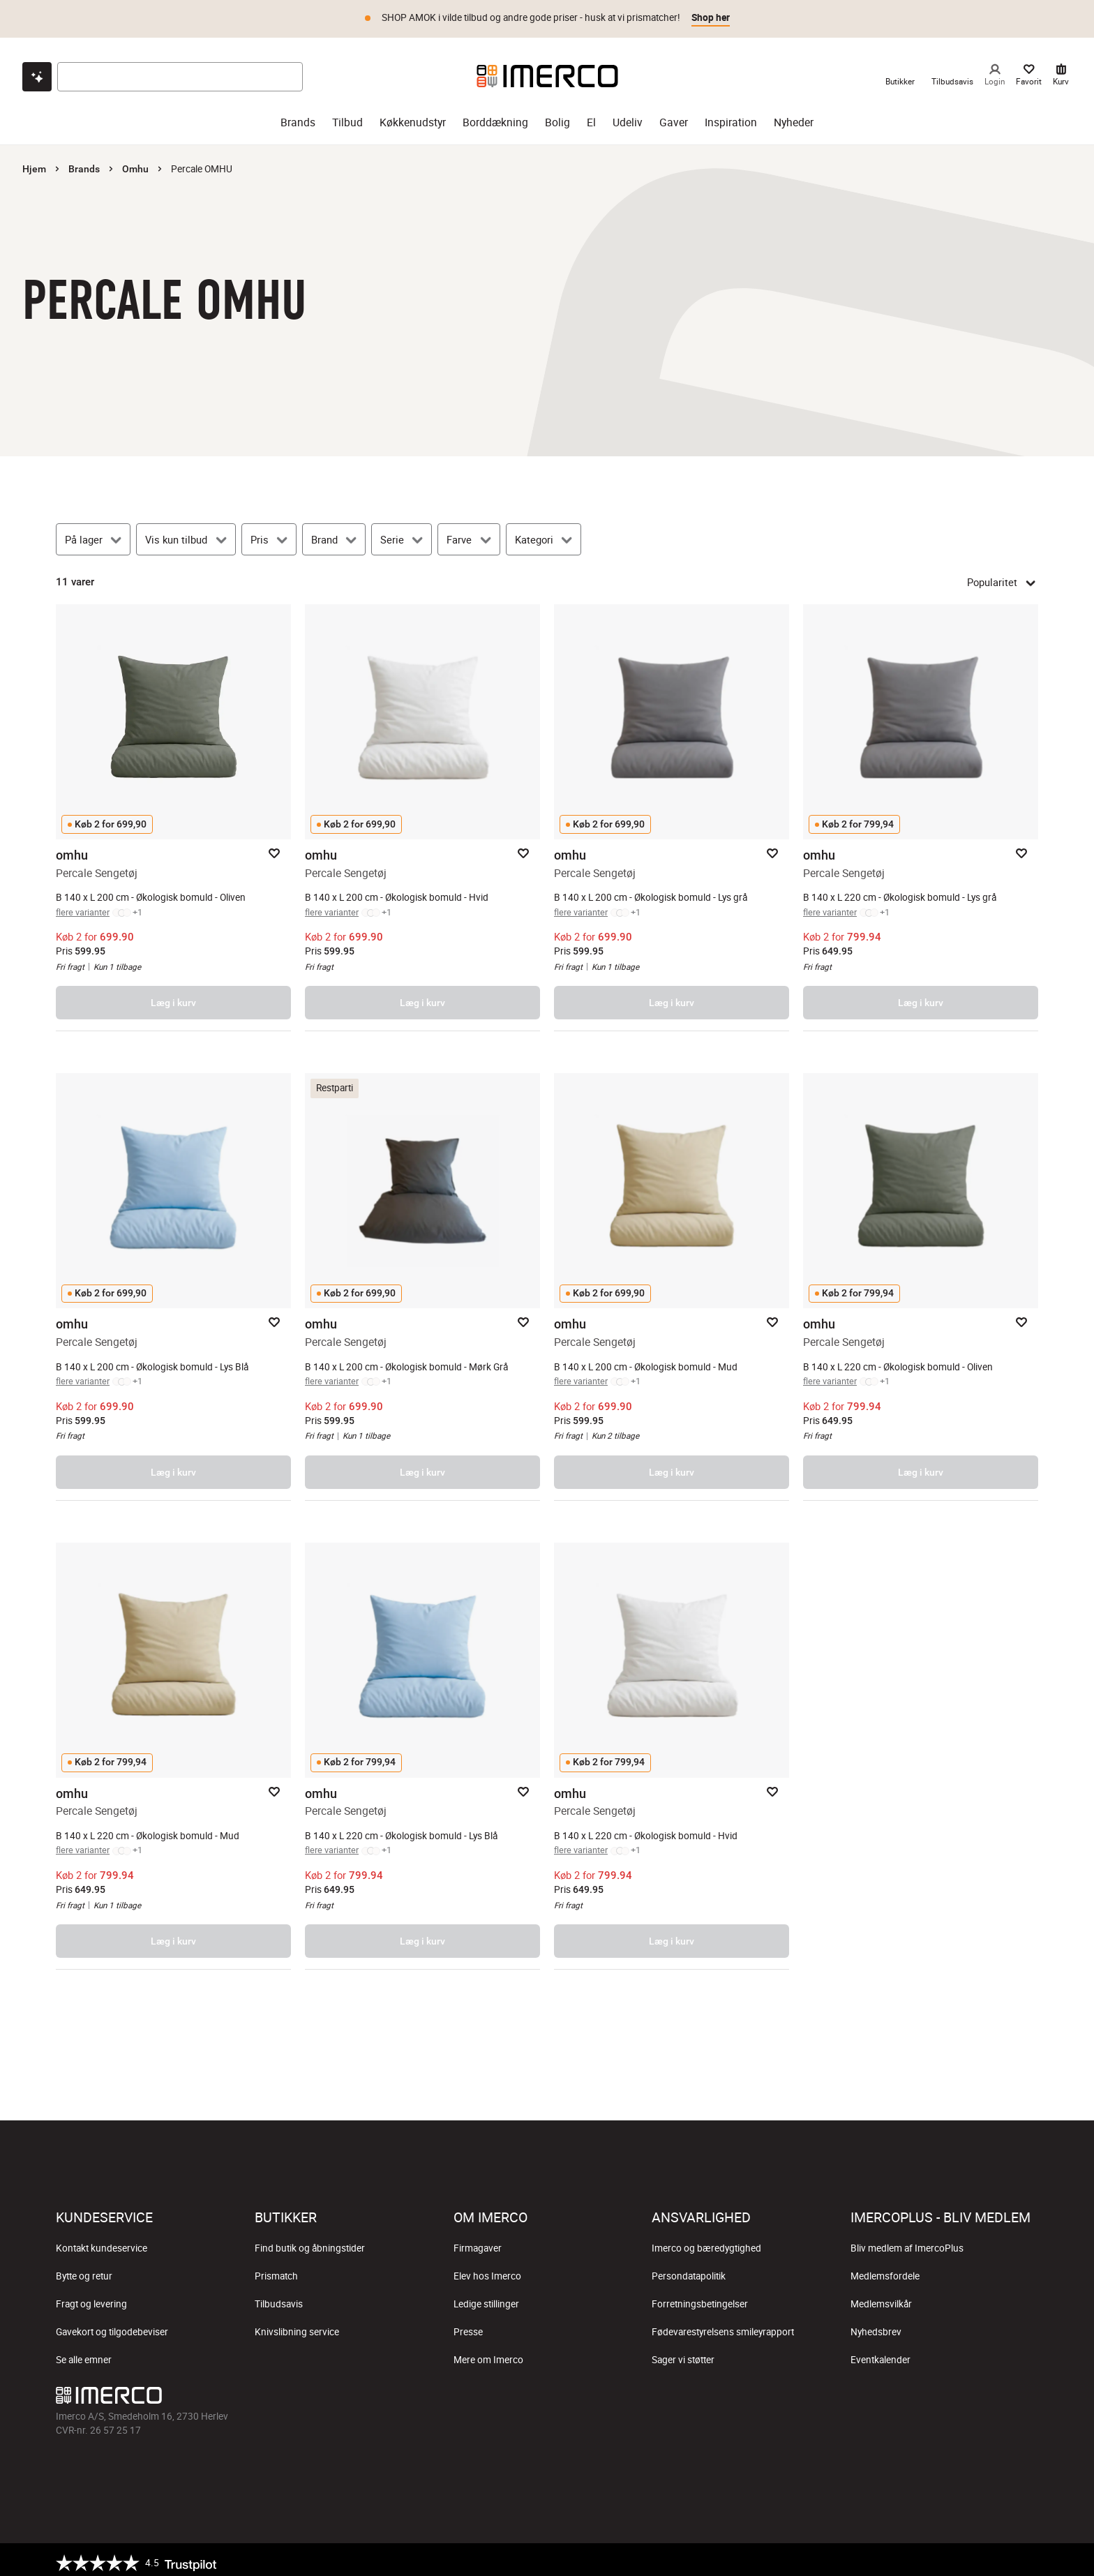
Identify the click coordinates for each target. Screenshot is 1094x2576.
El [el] (591, 116)
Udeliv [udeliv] (628, 116)
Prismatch (276, 2269)
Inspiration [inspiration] (731, 116)
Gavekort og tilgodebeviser (112, 2325)
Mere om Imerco (488, 2353)
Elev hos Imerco (487, 2269)
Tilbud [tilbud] (347, 116)
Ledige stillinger (486, 2297)
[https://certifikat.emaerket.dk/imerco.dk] (1026, 2556)
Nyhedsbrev (876, 2325)
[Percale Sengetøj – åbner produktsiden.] (173, 811)
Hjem (34, 162)
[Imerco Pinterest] (580, 2392)
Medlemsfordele (885, 2269)
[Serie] (401, 533)
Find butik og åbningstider (310, 2242)
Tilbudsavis (279, 2297)
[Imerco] (547, 70)
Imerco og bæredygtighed (706, 2242)
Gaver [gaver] (673, 116)
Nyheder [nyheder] (794, 116)
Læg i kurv (173, 996)
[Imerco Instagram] (513, 2392)
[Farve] (468, 533)
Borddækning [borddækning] (495, 116)
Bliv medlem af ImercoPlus (907, 2242)
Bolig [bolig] (557, 116)
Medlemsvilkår (881, 2297)
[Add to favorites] (274, 847)
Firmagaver (478, 2242)
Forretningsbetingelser (700, 2297)
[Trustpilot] (136, 2556)
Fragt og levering (91, 2297)
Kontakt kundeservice (101, 2242)
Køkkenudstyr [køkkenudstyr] (413, 116)
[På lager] (93, 533)
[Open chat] (37, 70)
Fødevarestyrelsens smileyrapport (723, 2325)
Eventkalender (881, 2353)
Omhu (135, 162)
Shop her (710, 17)
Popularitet (1002, 576)
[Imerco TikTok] (547, 2392)
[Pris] (269, 533)
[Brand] (334, 533)
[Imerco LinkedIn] (614, 2392)
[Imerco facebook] (480, 2392)
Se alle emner (84, 2353)
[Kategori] (543, 533)
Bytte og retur (84, 2269)
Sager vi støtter (683, 2353)
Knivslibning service (297, 2325)
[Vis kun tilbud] (185, 533)
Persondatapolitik (689, 2269)
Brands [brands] (297, 116)
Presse (468, 2325)
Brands (84, 162)
